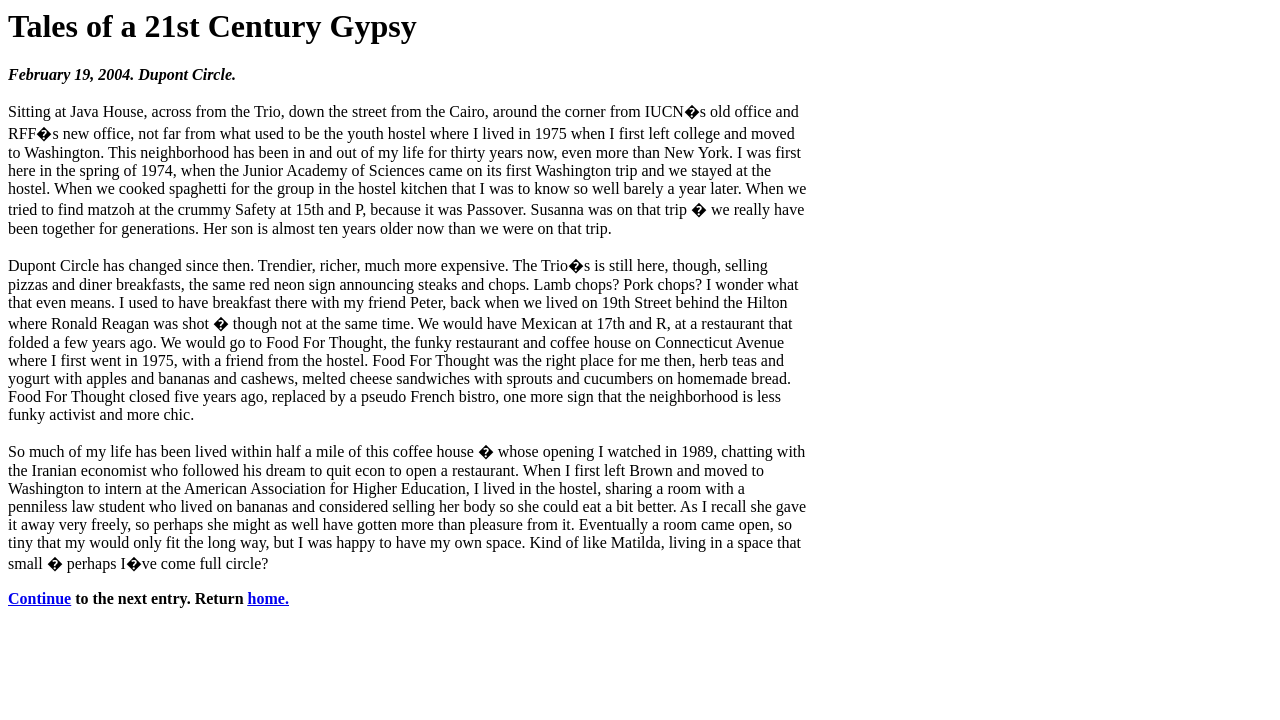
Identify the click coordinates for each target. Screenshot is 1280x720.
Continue (39, 598)
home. (268, 598)
